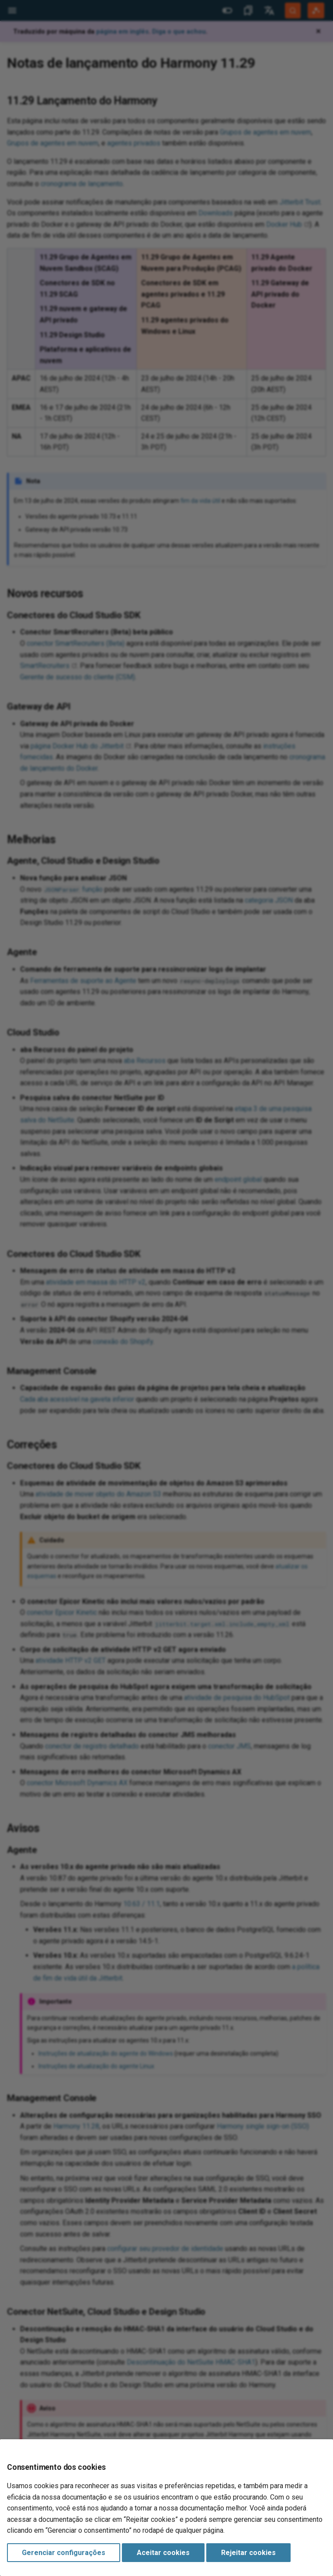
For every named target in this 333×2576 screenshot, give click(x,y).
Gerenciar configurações (63, 2552)
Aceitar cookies (163, 2552)
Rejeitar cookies (248, 2552)
